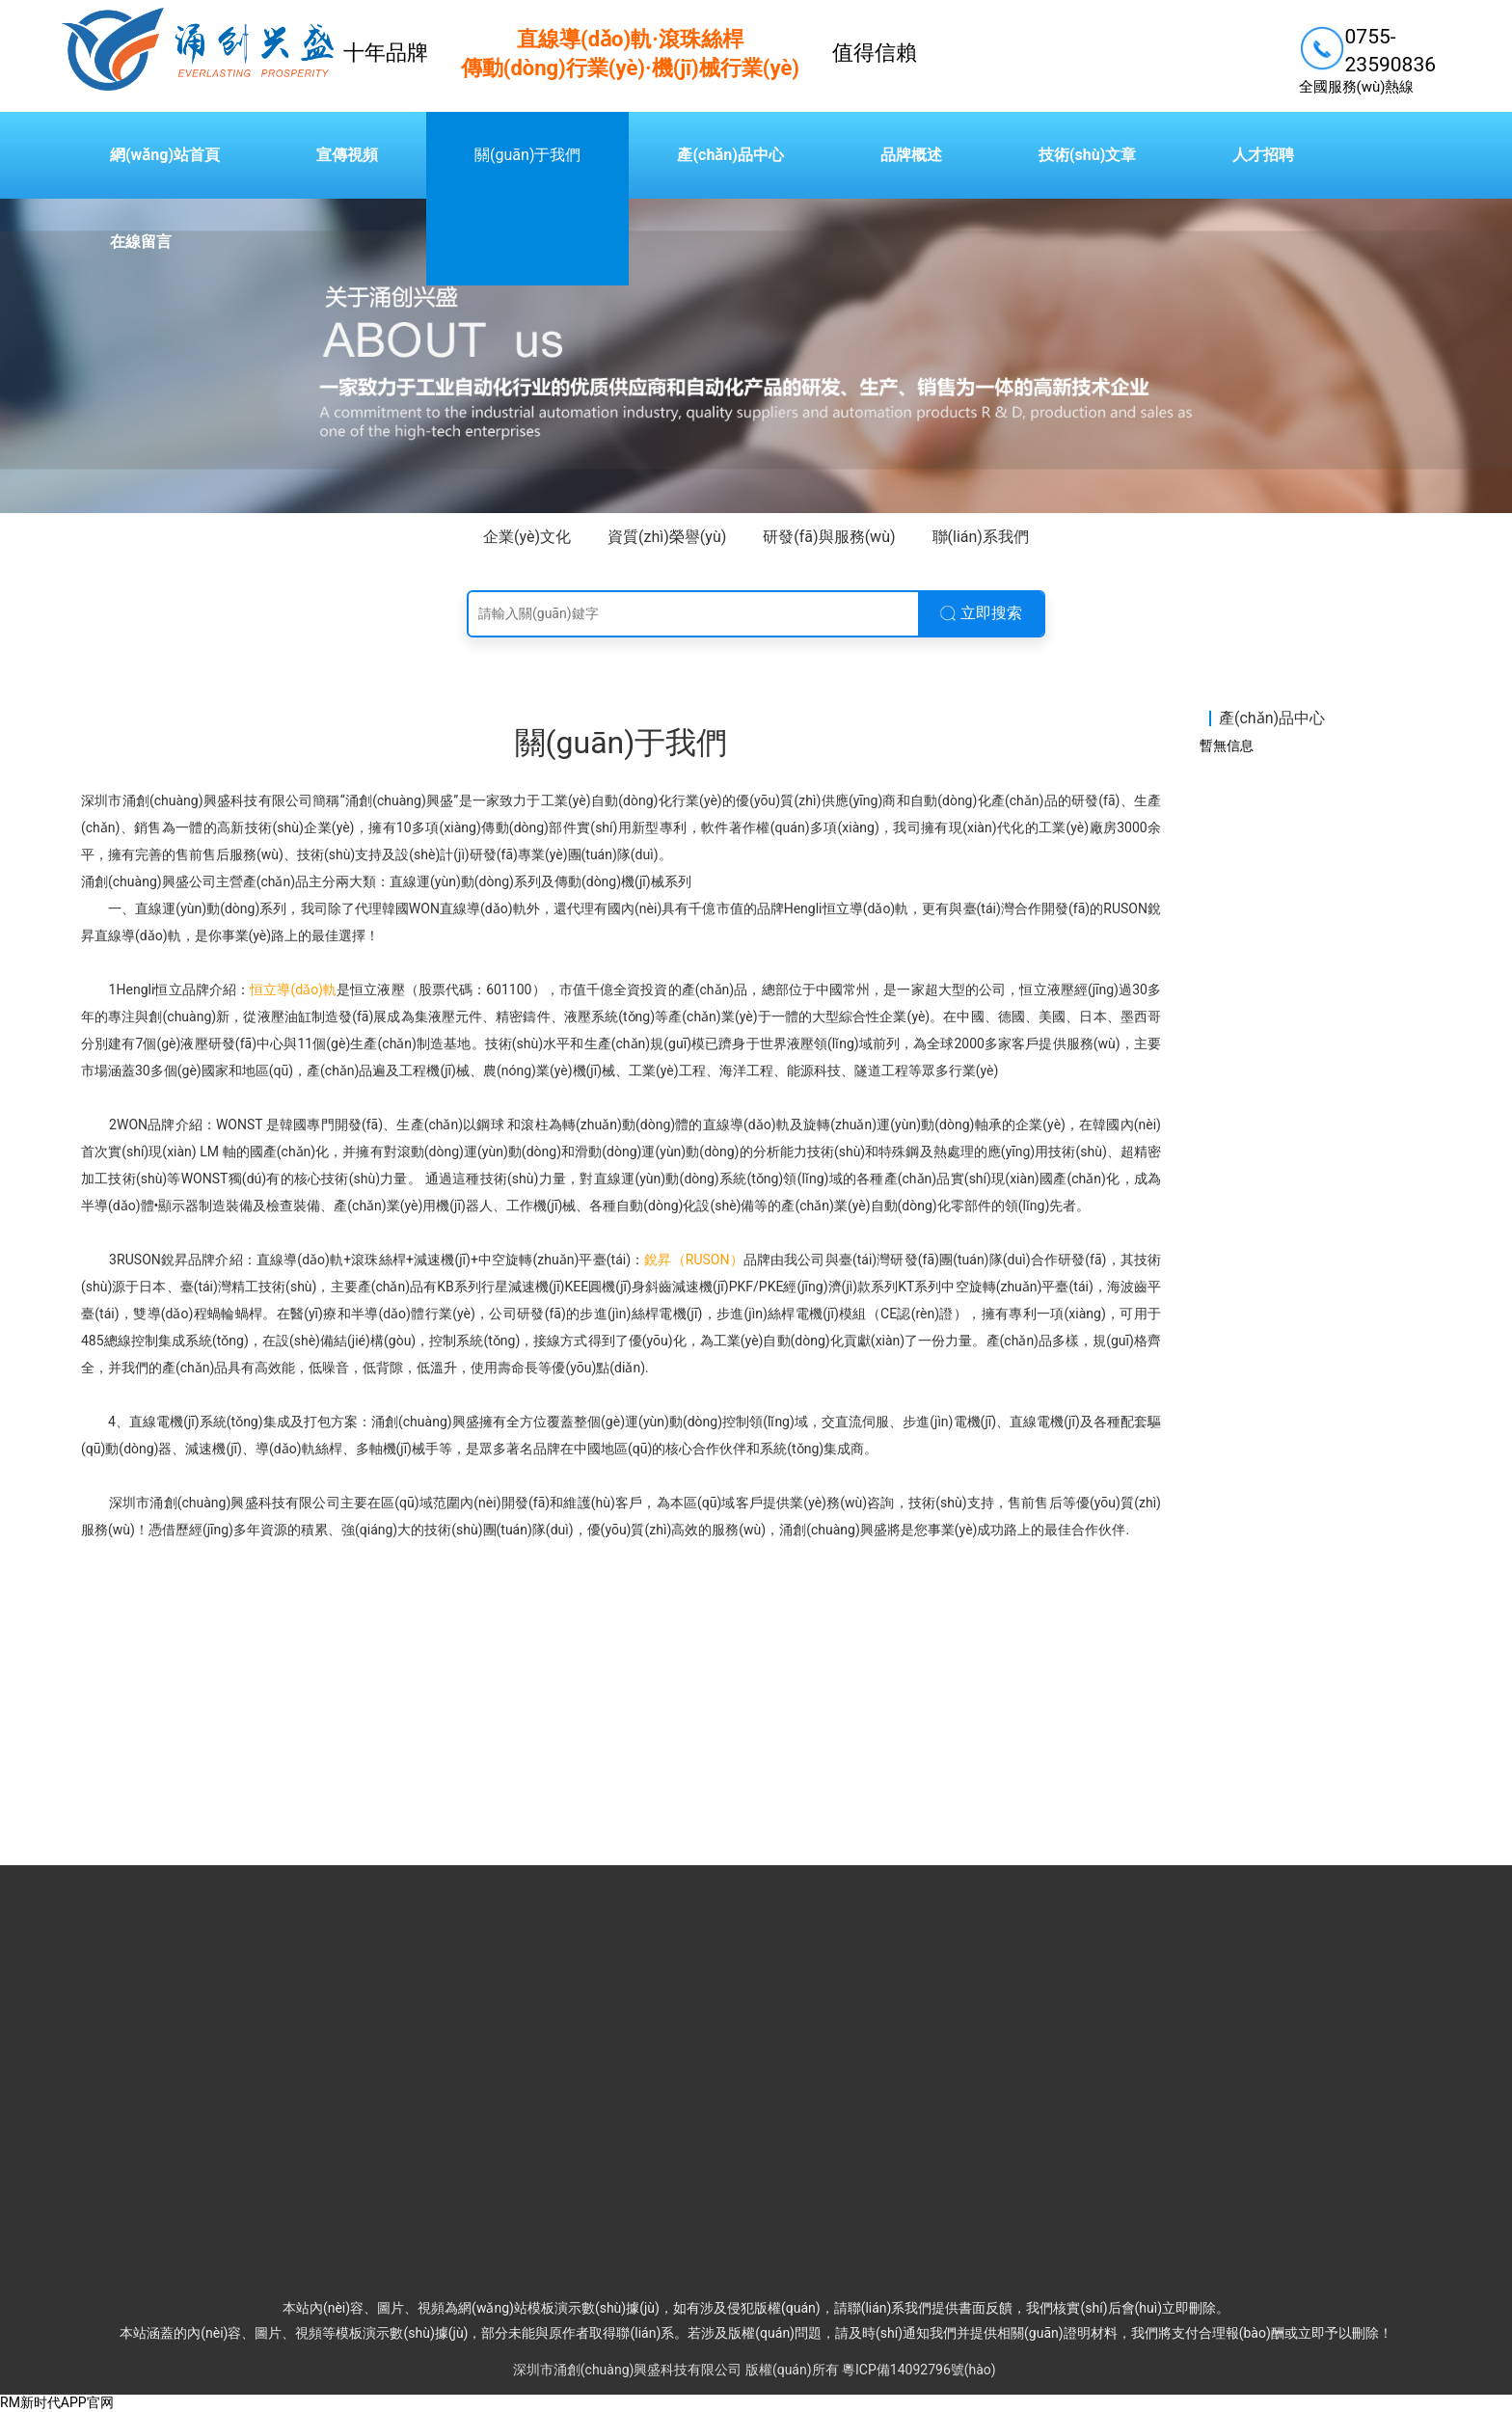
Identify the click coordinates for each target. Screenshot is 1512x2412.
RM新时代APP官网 (57, 2402)
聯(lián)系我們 (980, 537)
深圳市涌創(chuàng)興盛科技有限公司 (627, 2369)
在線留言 (141, 241)
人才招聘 (1263, 155)
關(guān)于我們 (527, 155)
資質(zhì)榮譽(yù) (667, 537)
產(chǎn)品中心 (730, 155)
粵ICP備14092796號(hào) (919, 2369)
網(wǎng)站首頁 (165, 155)
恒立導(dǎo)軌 (293, 989)
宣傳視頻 (347, 155)
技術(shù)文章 (1087, 155)
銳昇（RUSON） (693, 1259)
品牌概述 (911, 155)
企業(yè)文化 (527, 537)
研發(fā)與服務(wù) (829, 537)
